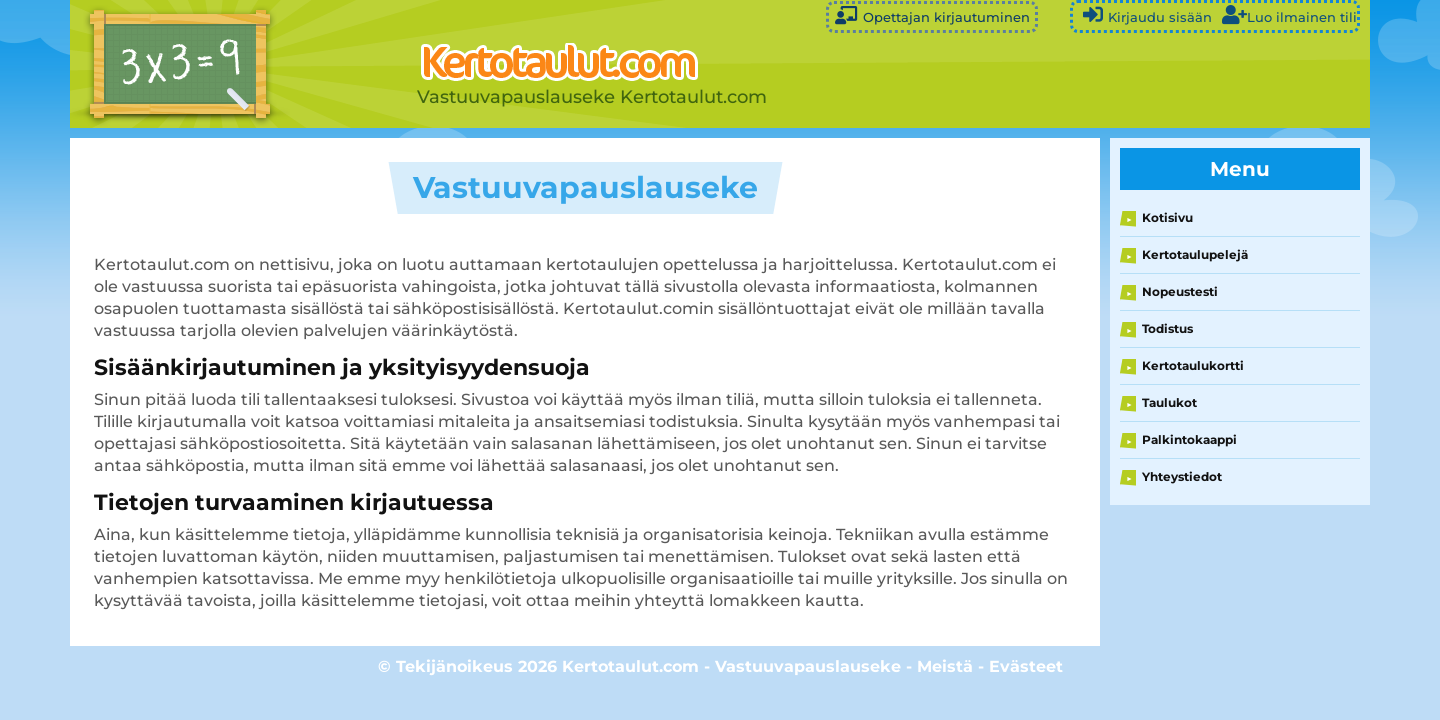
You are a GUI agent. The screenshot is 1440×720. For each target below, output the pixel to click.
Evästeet (1026, 666)
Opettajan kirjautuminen (932, 15)
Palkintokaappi (1189, 439)
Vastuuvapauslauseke (808, 666)
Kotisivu (1167, 217)
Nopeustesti (1180, 291)
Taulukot (1169, 402)
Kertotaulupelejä (1195, 254)
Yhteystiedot (1182, 476)
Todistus (1167, 328)
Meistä (945, 666)
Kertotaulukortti (1193, 365)
